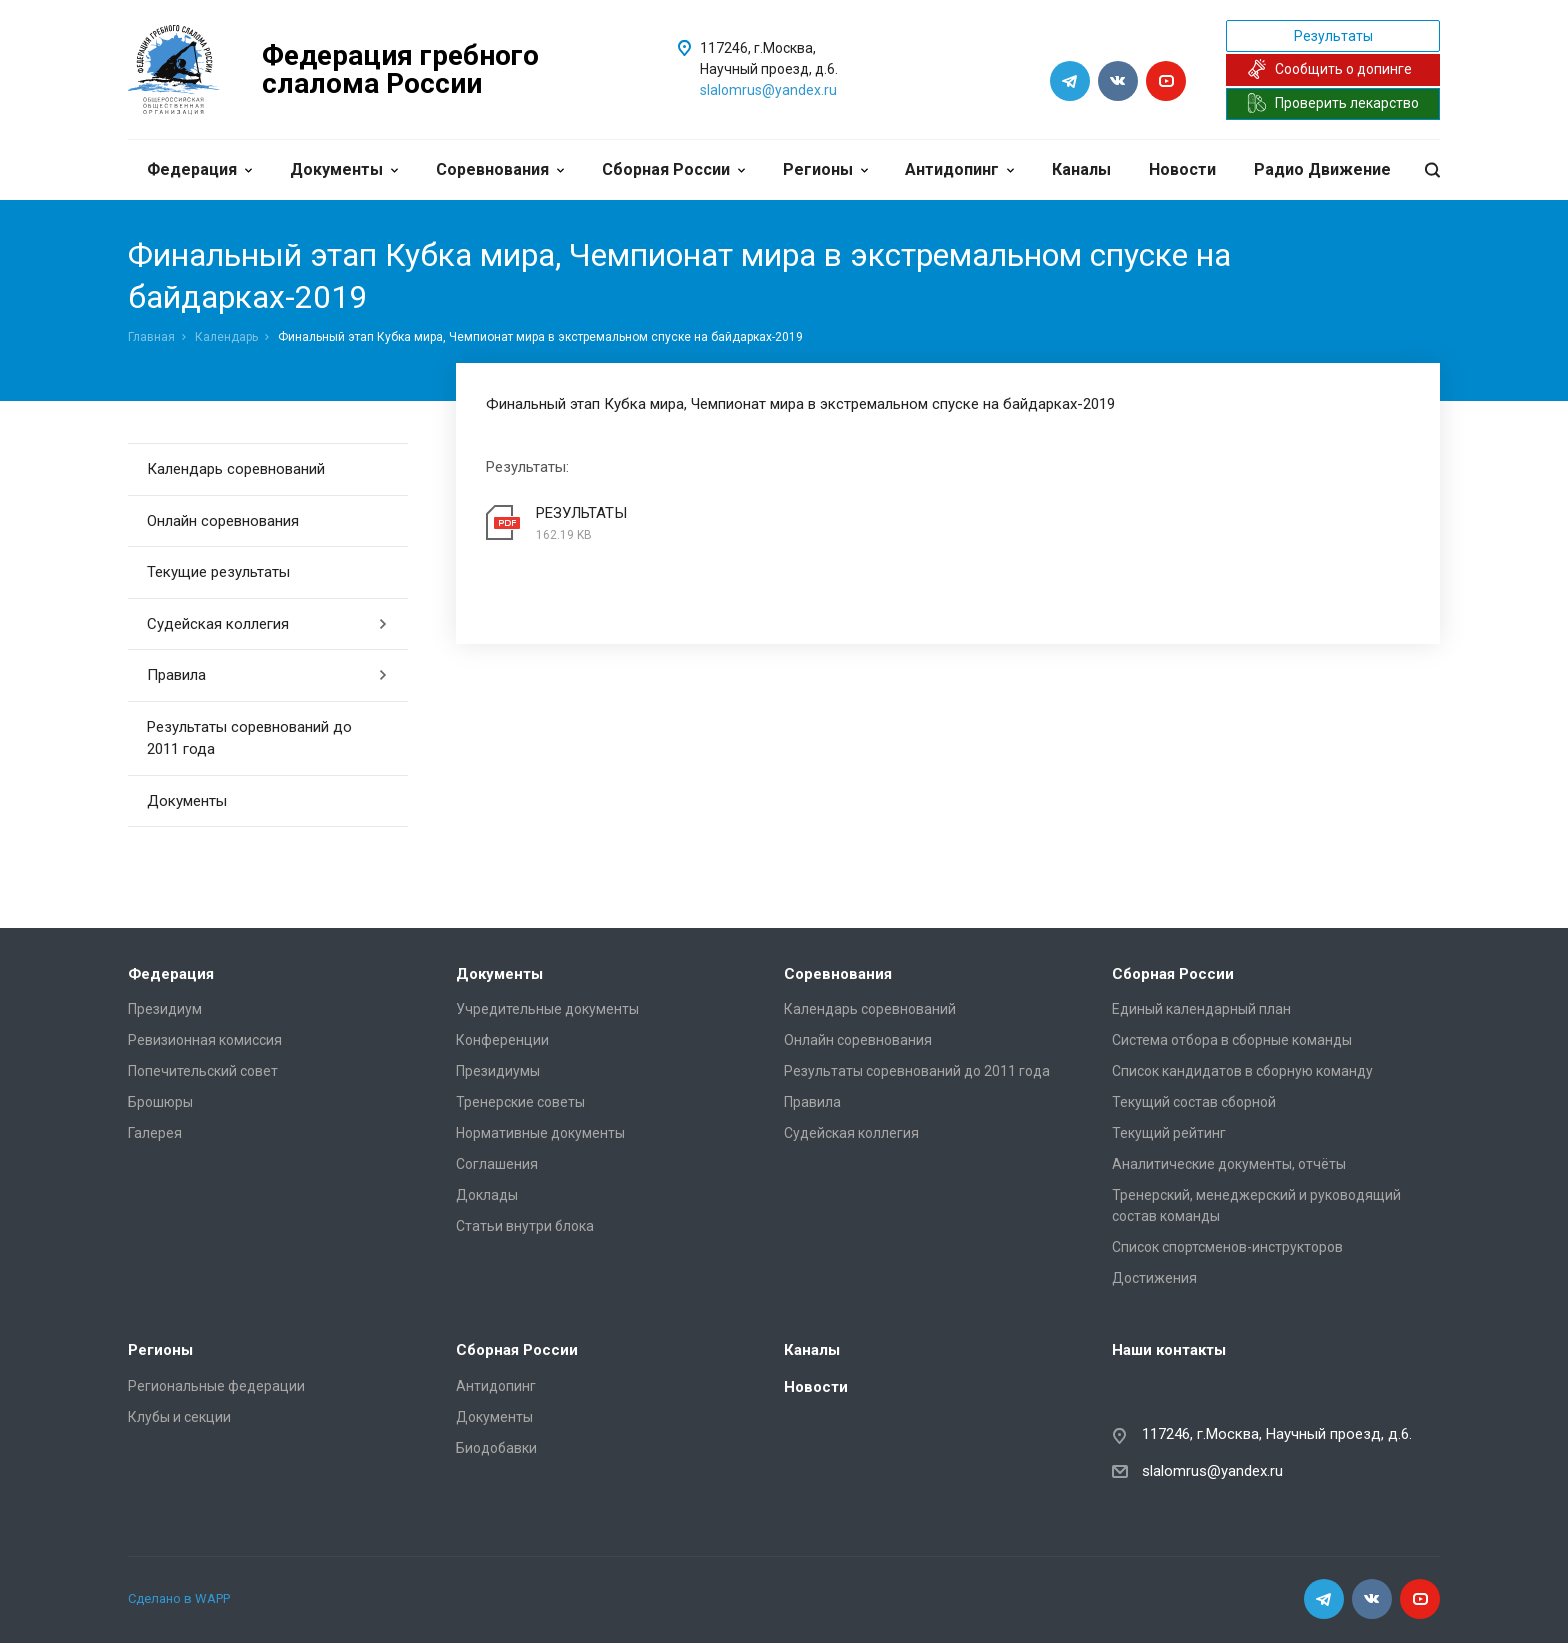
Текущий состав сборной (1194, 1102)
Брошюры (160, 1102)
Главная (151, 337)
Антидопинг (959, 169)
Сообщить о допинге (1329, 69)
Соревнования (500, 169)
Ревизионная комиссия (205, 1040)
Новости (1182, 169)
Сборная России (673, 169)
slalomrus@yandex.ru (768, 90)
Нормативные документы (540, 1133)
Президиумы (498, 1071)
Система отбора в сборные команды (1232, 1040)
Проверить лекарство (1333, 103)
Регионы (825, 169)
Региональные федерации (216, 1386)
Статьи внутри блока (525, 1226)
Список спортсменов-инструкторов (1227, 1247)
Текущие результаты (218, 572)
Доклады (487, 1195)
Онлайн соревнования (223, 521)
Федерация (199, 169)
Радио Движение (1322, 169)
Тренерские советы (520, 1102)
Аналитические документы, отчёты (1229, 1164)
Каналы (1081, 169)
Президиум (165, 1009)
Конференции (502, 1040)
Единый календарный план (1201, 1009)
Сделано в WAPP (179, 1598)
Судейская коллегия (267, 624)
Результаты (1333, 36)
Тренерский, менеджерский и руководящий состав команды (1256, 1205)
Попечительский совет (203, 1071)
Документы (344, 169)
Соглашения (497, 1164)
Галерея (155, 1133)
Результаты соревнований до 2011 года (249, 738)
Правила (267, 675)
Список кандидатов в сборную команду (1242, 1071)
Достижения (1154, 1278)
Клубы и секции (179, 1417)
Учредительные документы (547, 1009)
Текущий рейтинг (1169, 1133)
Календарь (226, 337)
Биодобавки (496, 1448)
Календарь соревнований (236, 469)
